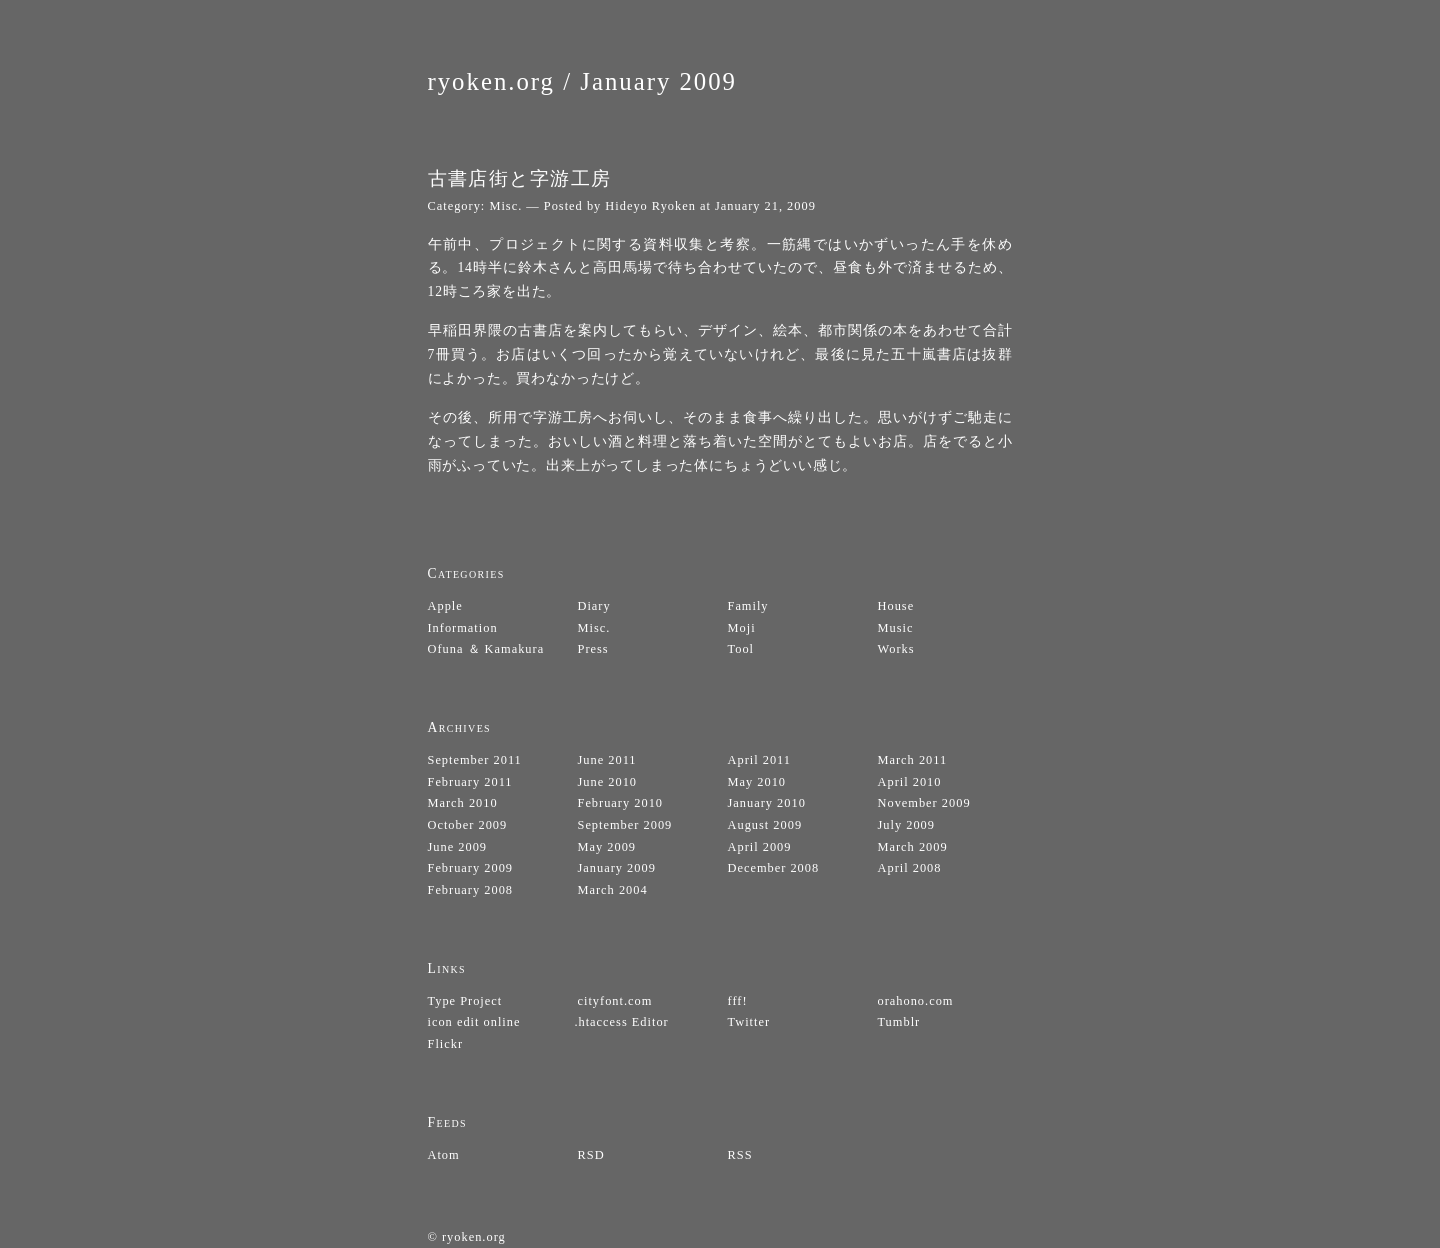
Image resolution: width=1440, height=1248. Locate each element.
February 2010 (621, 803)
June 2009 (458, 847)
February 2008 (471, 890)
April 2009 (760, 847)
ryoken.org (492, 81)
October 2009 (468, 825)
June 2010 (608, 782)
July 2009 (906, 825)
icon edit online (474, 1022)
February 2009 (471, 868)
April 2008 (910, 868)
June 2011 (607, 760)
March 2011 (913, 760)
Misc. (505, 206)
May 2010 (757, 782)
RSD (591, 1155)
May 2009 (607, 847)
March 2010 (463, 803)
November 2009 (924, 803)
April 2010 (910, 782)
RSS (740, 1155)
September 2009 (625, 825)
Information (463, 628)
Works (896, 649)
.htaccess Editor (621, 1022)
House (896, 606)
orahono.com (916, 1001)
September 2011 (475, 760)
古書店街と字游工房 (520, 178)
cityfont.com (615, 1001)
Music (896, 628)
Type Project (465, 1001)
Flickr (446, 1044)
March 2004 (613, 890)
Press (593, 649)
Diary (594, 606)
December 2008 (774, 868)
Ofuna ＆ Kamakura (486, 649)
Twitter (749, 1022)
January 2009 (658, 81)
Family (748, 606)
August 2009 (765, 825)
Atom (444, 1155)
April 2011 (760, 760)
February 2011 (470, 782)
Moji (742, 628)
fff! (738, 1001)
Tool (741, 649)
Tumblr (899, 1022)
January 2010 (767, 803)
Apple (445, 606)
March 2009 (913, 847)
